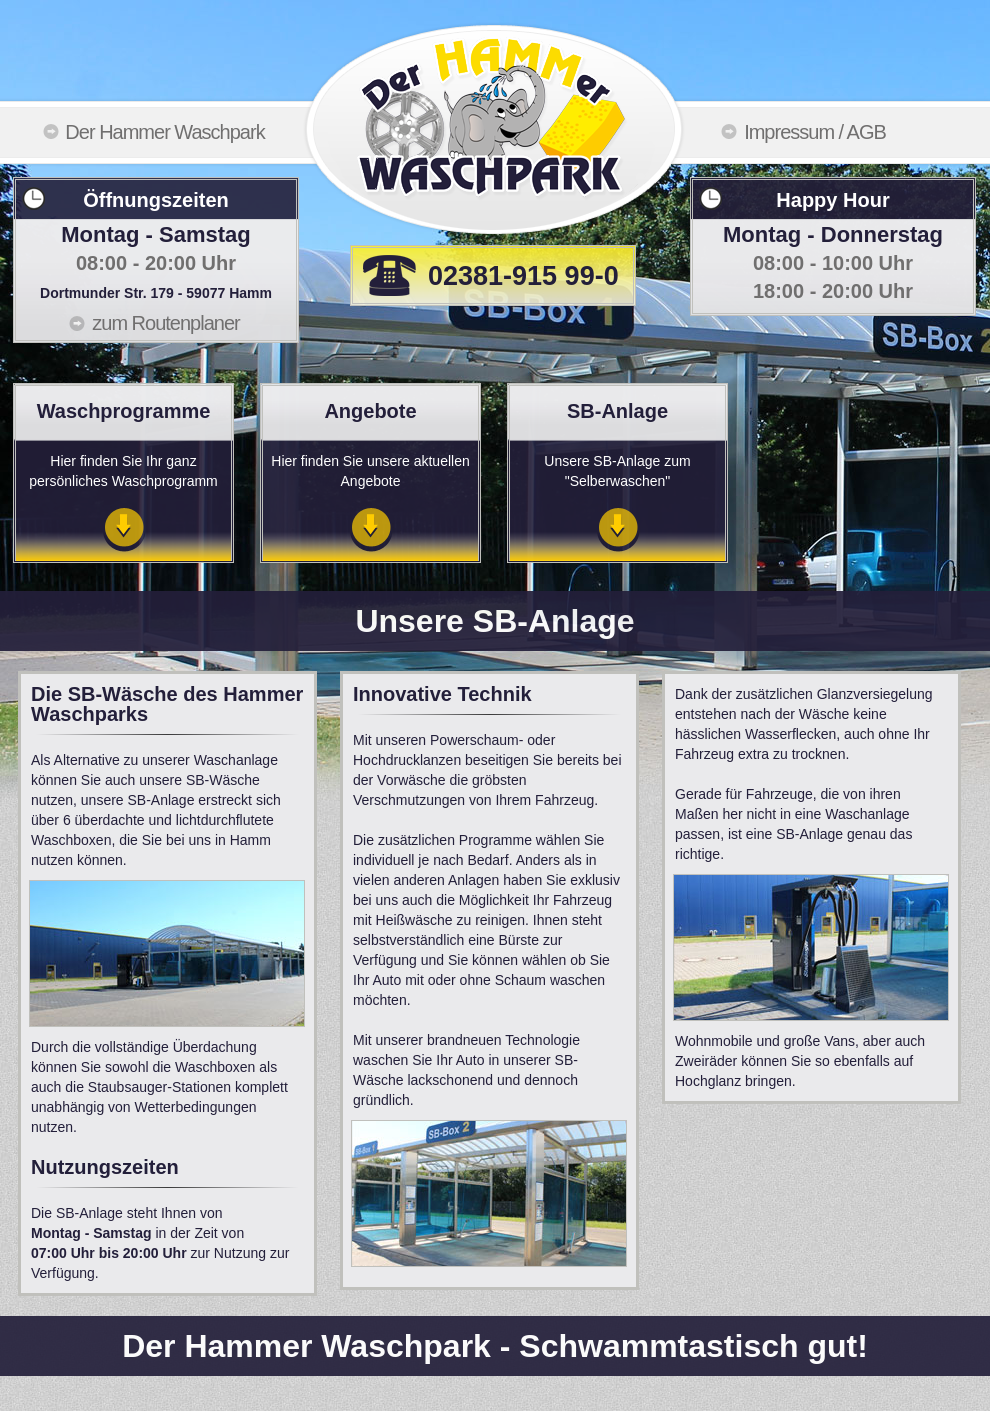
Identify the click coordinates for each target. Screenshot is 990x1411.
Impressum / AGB (815, 132)
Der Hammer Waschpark (164, 132)
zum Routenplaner (165, 323)
